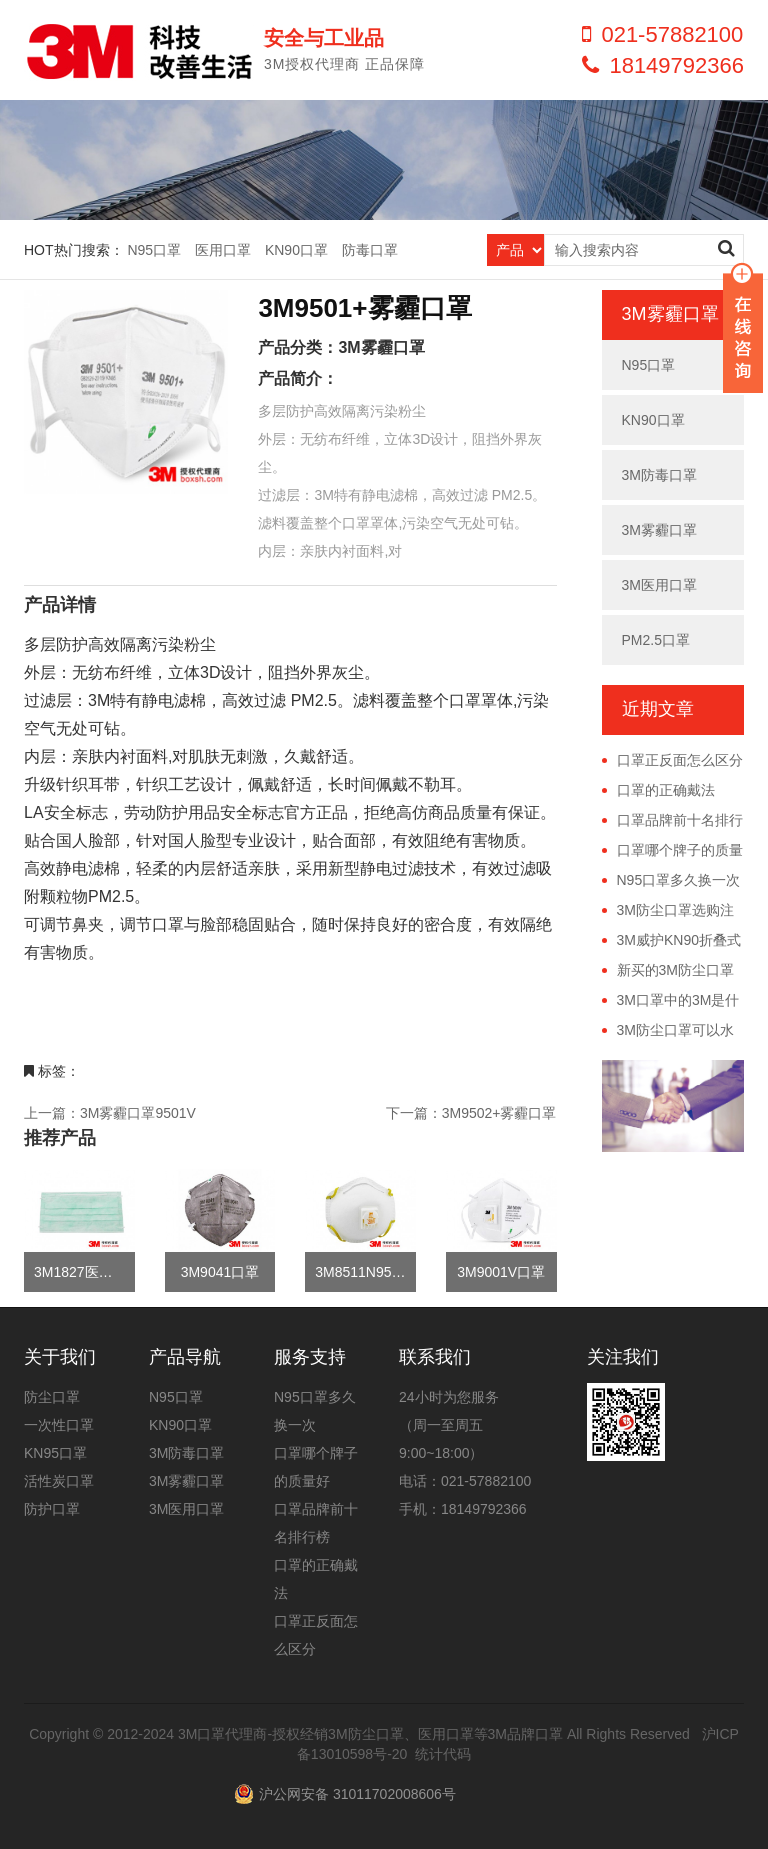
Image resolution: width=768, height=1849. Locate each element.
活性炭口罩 (59, 1481)
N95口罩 (154, 250)
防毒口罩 (370, 250)
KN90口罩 (296, 250)
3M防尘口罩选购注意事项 (668, 911)
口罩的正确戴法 (666, 790)
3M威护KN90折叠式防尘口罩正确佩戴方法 (672, 941)
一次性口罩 (59, 1425)
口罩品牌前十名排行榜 (672, 821)
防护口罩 (52, 1509)
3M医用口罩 (659, 585)
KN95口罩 (55, 1453)
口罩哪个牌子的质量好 (672, 851)
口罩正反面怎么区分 (680, 760)
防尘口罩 (52, 1397)
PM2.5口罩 (656, 640)
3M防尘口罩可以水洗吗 (668, 1031)
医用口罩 (223, 250)
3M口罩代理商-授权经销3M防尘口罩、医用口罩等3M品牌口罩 (370, 1734)
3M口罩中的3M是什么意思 (671, 1001)
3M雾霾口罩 (381, 347)
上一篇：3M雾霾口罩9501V (110, 1113)
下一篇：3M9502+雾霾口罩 (471, 1113)
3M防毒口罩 (659, 475)
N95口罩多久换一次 (679, 880)
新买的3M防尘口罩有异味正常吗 (668, 971)
